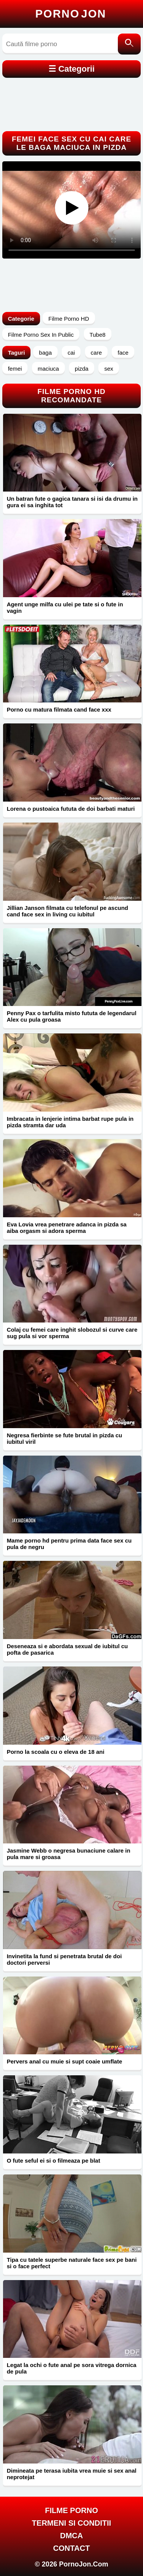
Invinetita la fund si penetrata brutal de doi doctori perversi (64, 1959)
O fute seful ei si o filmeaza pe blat (53, 2160)
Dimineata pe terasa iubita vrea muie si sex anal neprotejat (72, 2473)
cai (71, 352)
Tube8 (98, 334)
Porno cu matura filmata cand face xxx (59, 709)
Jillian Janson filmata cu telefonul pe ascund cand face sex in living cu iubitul (67, 911)
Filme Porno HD (68, 318)
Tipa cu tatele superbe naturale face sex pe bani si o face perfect (72, 2262)
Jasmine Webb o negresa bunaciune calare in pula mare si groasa (68, 1853)
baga (45, 352)
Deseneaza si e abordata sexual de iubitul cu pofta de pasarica (67, 1649)
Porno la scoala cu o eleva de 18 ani (55, 1751)
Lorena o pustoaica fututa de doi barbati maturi (71, 808)
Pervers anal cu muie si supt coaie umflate (64, 2061)
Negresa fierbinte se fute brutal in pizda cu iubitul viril (64, 1438)
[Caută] (129, 44)
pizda (81, 368)
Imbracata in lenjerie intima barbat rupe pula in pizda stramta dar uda (70, 1121)
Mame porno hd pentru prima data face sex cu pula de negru (69, 1543)
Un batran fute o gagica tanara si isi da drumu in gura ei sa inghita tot (72, 501)
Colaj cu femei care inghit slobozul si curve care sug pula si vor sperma (72, 1332)
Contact (71, 2548)
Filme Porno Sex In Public (41, 334)
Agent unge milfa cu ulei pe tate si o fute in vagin (65, 607)
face (122, 352)
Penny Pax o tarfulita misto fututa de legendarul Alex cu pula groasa (72, 1016)
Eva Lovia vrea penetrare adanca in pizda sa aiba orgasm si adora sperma (67, 1227)
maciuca (48, 368)
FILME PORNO (71, 2510)
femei (15, 368)
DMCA (71, 2535)
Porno (70, 14)
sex (108, 368)
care (96, 352)
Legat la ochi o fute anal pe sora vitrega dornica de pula (72, 2368)
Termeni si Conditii (71, 2523)
